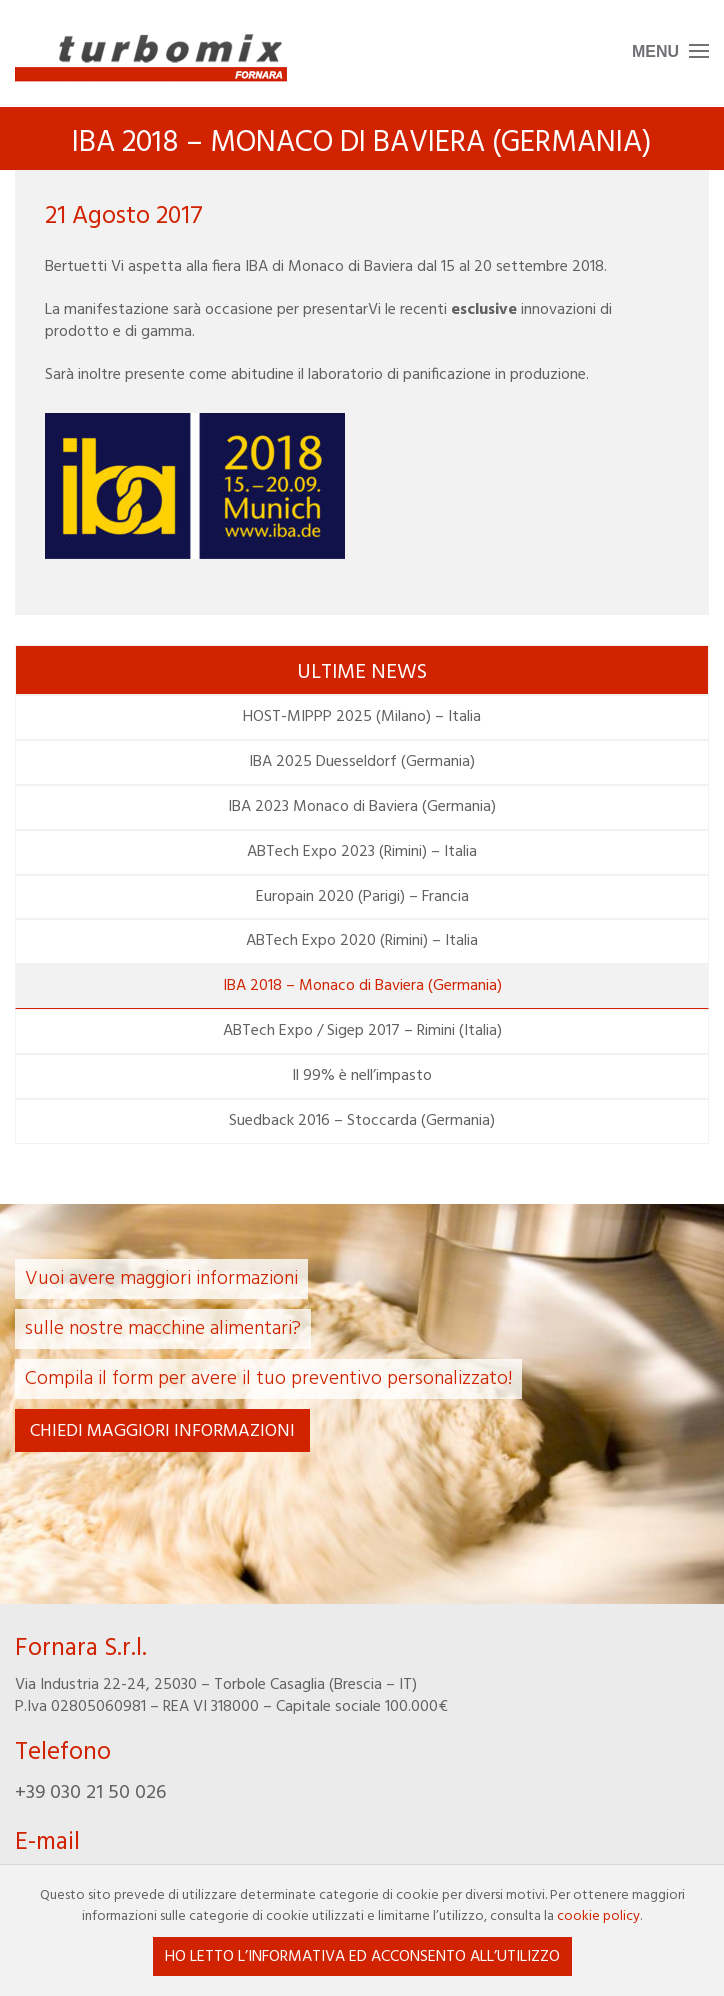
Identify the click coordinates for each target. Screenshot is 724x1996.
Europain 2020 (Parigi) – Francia (362, 897)
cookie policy (598, 1916)
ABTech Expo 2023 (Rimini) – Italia (362, 852)
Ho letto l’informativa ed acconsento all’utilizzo (362, 1957)
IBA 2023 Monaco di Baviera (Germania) (362, 807)
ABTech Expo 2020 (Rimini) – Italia (362, 941)
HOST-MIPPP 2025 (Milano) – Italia (362, 717)
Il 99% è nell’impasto (362, 1076)
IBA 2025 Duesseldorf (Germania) (362, 762)
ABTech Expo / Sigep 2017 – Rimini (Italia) (362, 1031)
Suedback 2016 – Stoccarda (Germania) (362, 1121)
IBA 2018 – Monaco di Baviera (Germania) (362, 986)
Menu (655, 51)
